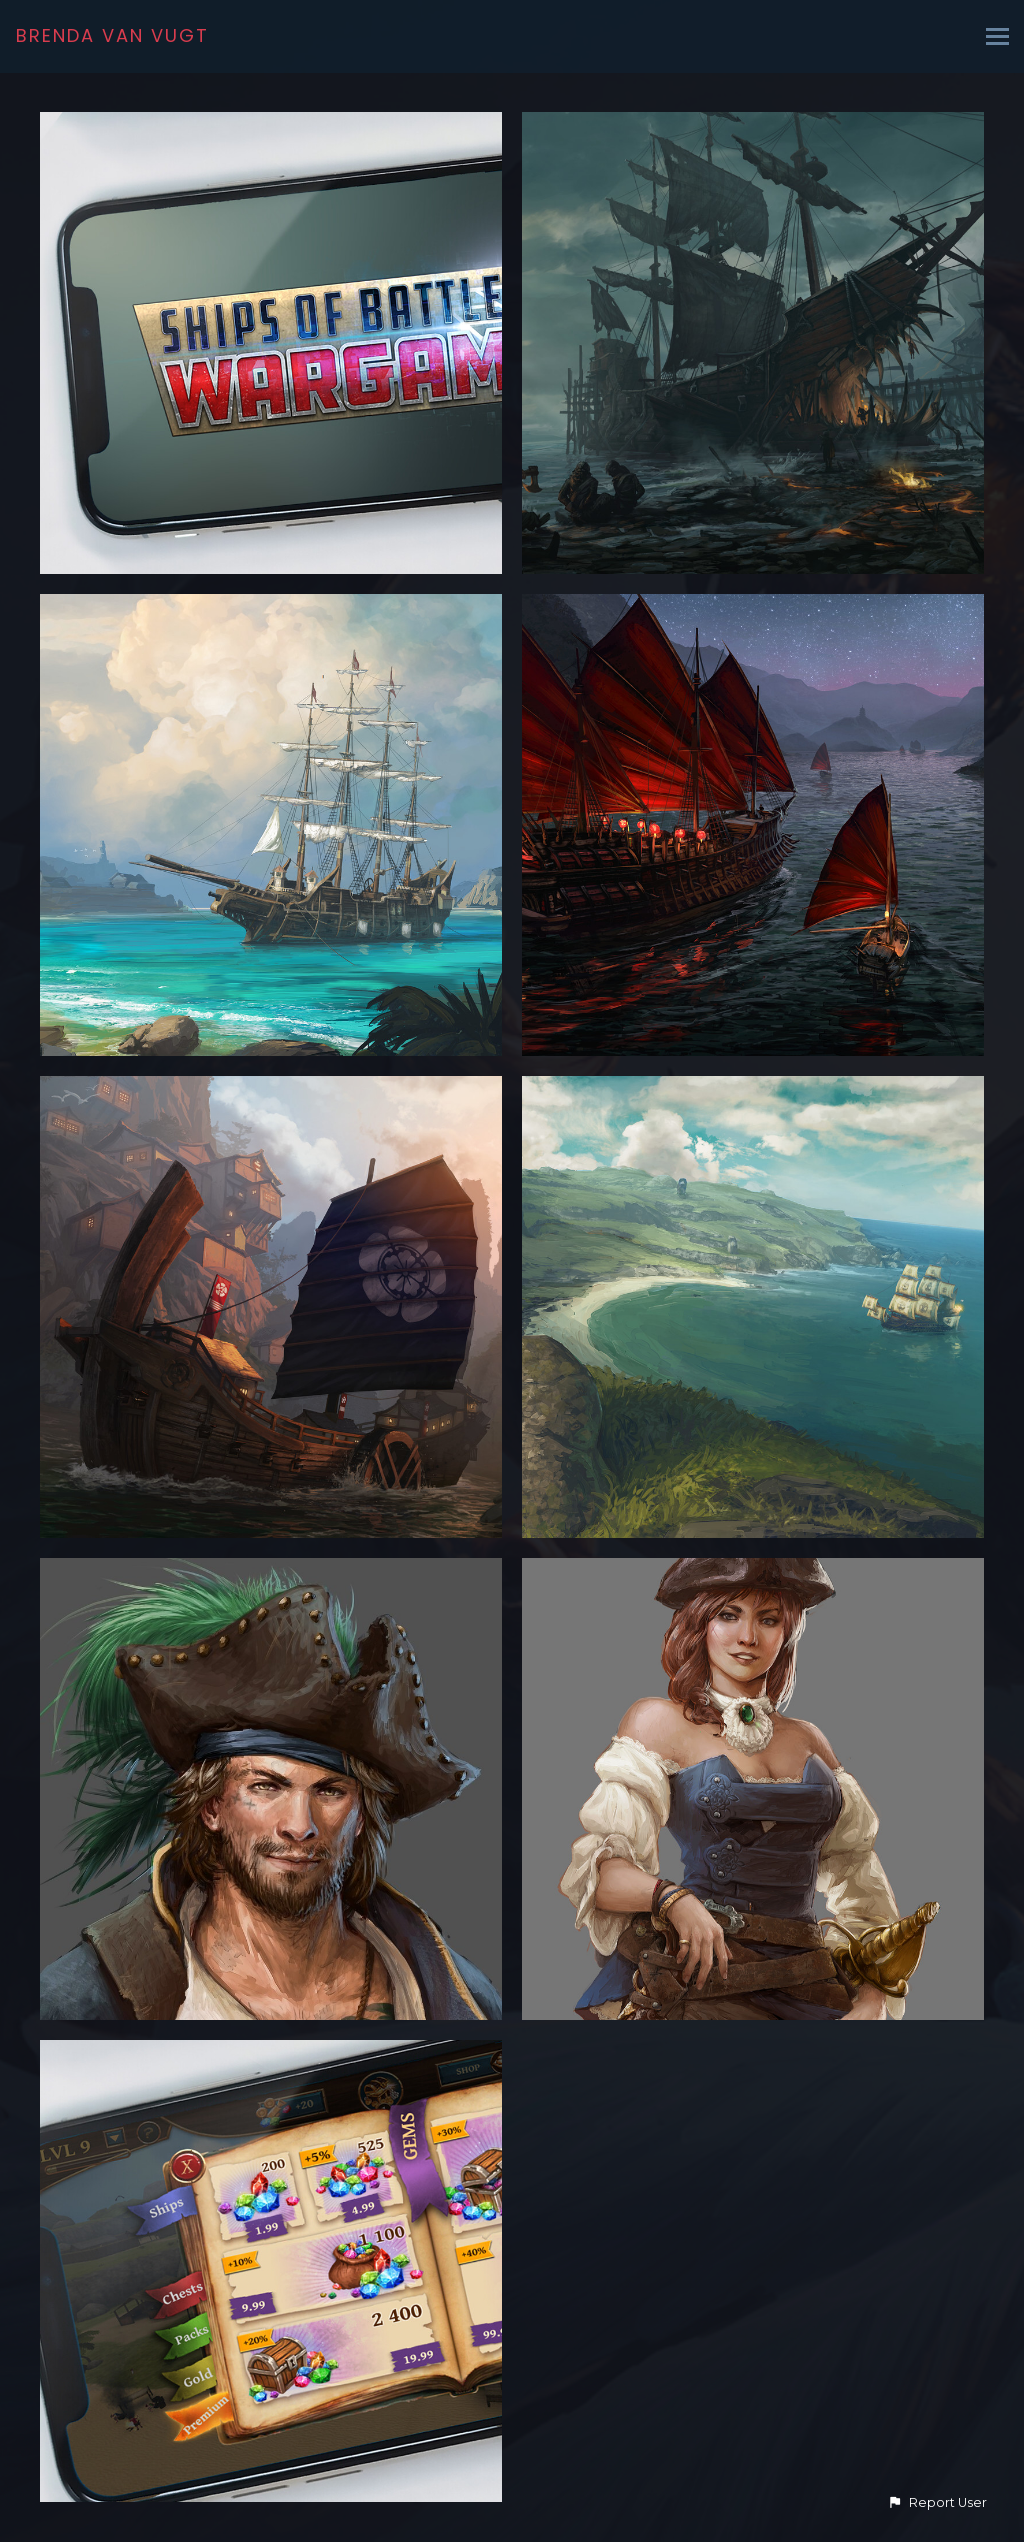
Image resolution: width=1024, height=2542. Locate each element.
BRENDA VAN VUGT (112, 35)
